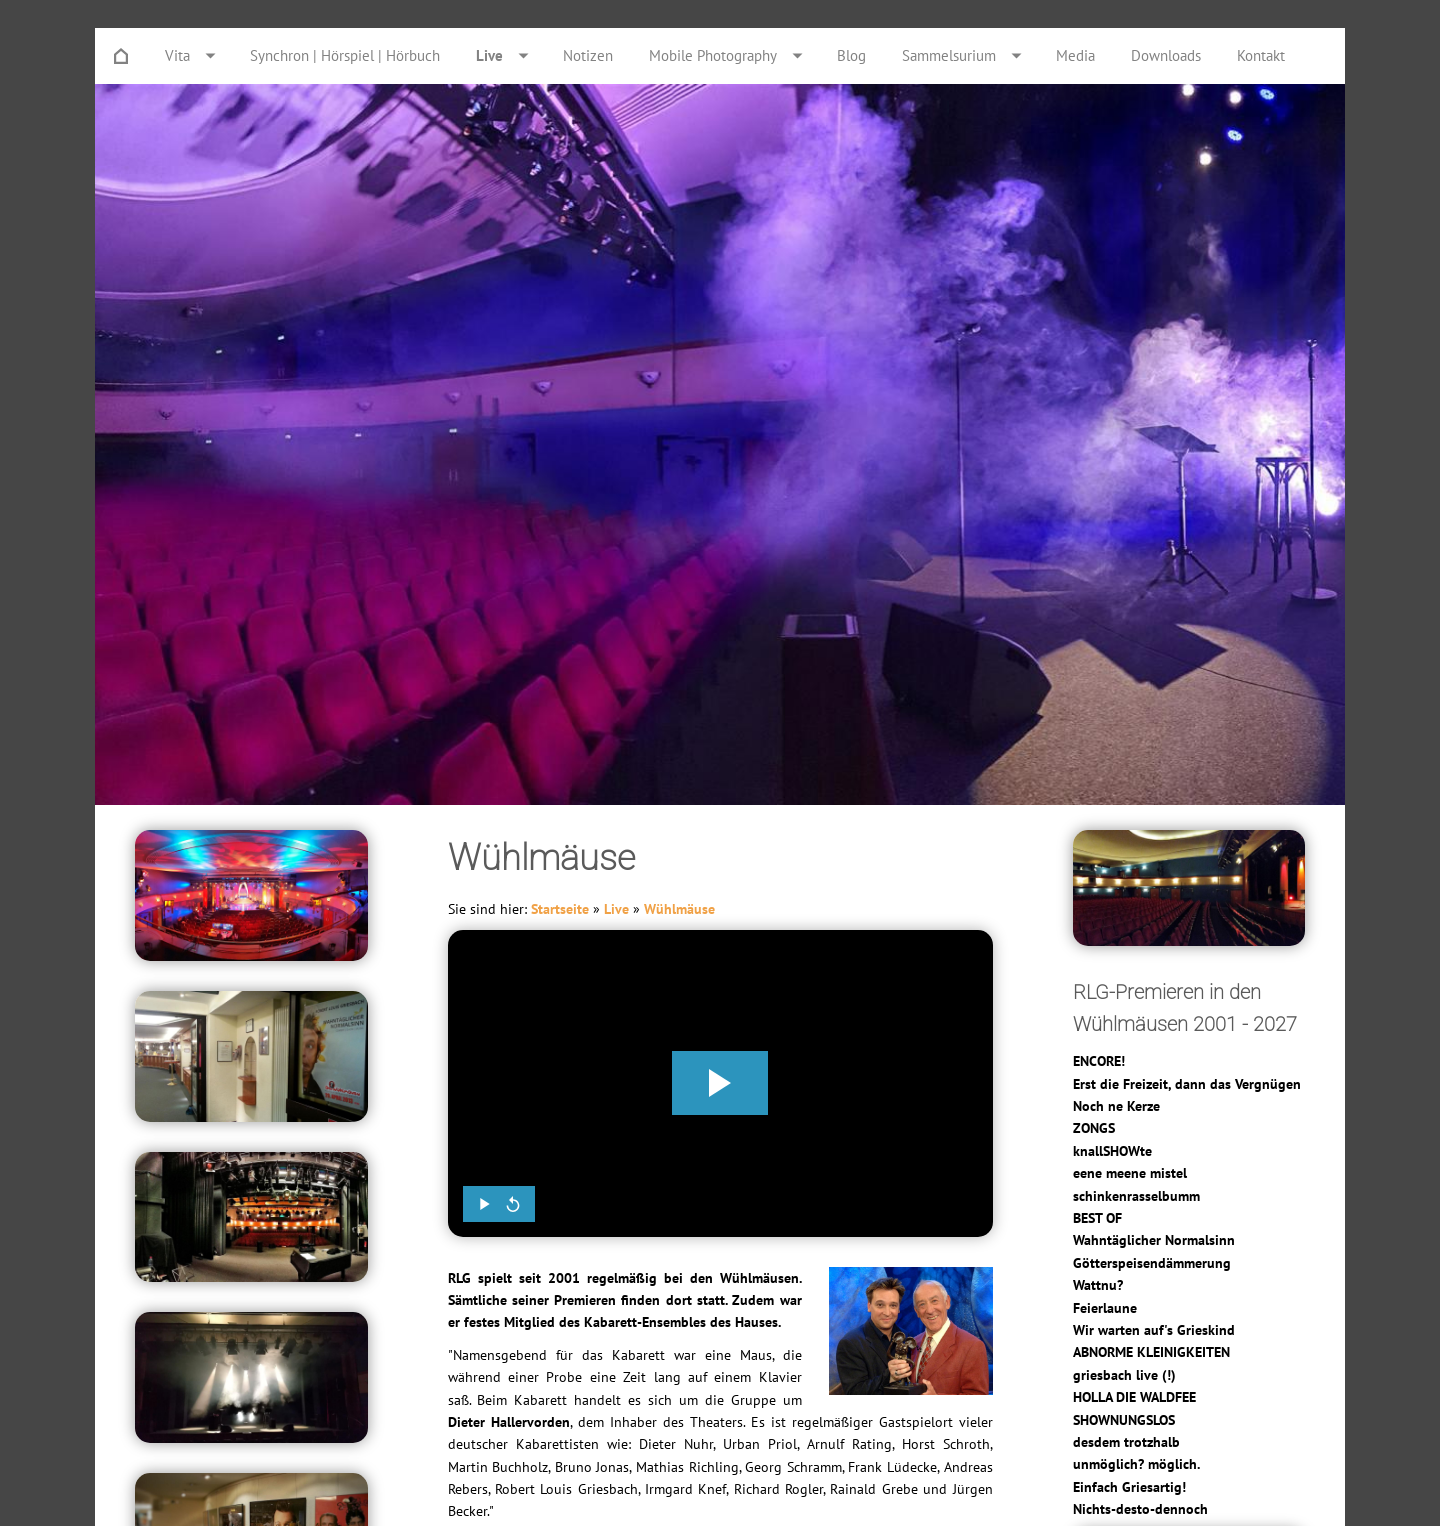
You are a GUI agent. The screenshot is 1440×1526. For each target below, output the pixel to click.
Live (616, 909)
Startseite (560, 909)
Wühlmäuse (679, 909)
